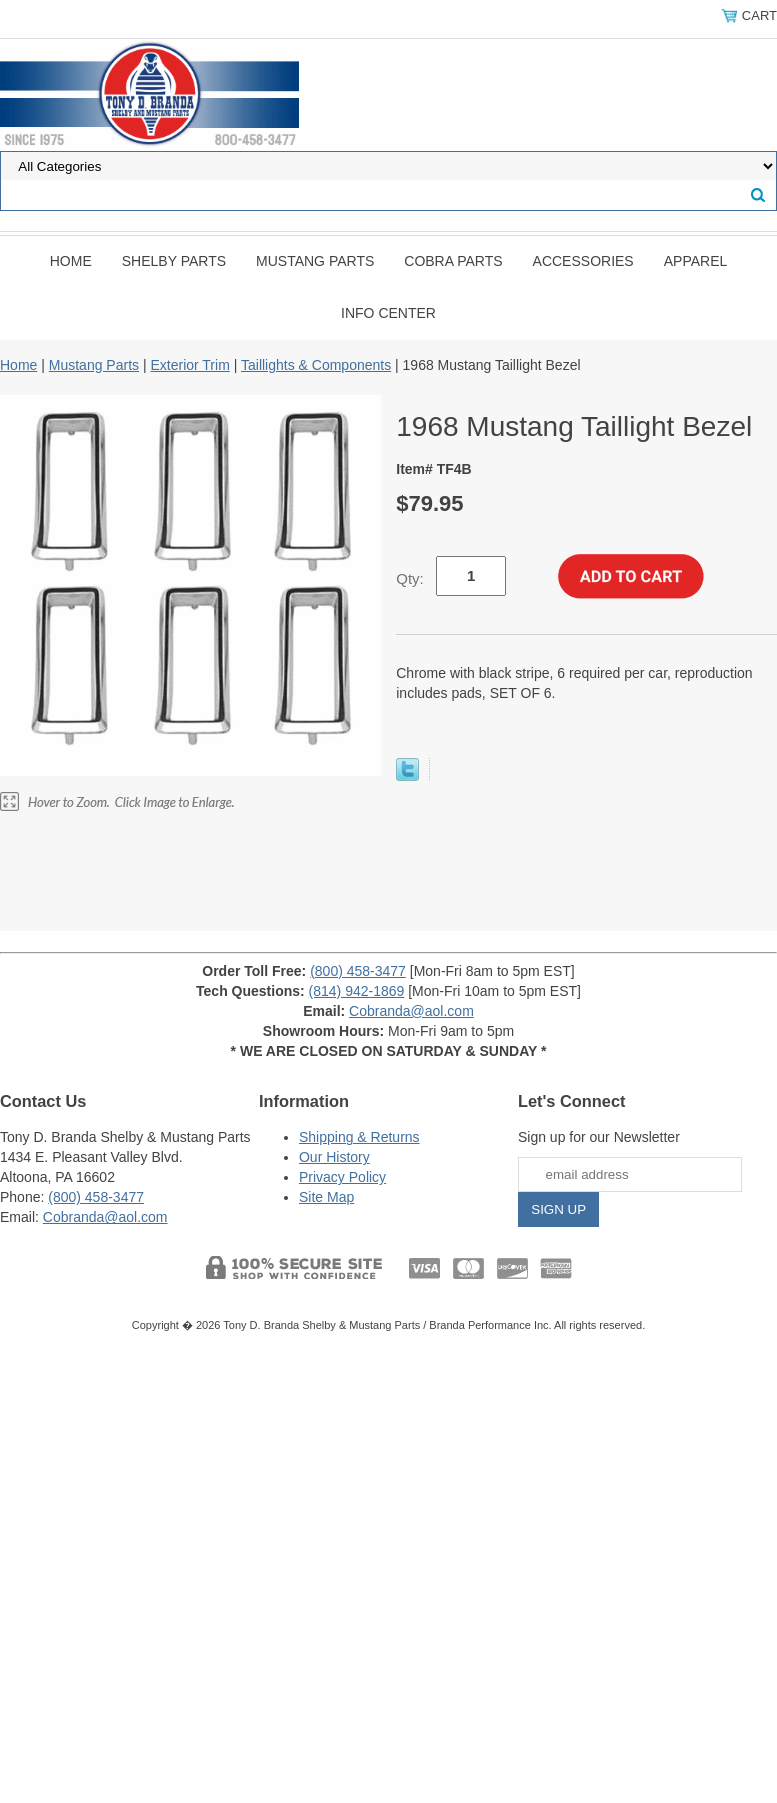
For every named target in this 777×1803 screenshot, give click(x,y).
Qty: (410, 578)
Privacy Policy (342, 1177)
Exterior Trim (189, 365)
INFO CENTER (388, 313)
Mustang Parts (315, 261)
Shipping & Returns (359, 1137)
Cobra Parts (453, 261)
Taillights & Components (316, 365)
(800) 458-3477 (358, 971)
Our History (334, 1157)
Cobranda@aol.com (411, 1011)
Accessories (583, 261)
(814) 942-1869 (357, 991)
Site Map (326, 1197)
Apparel (696, 261)
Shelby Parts (174, 261)
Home (71, 261)
